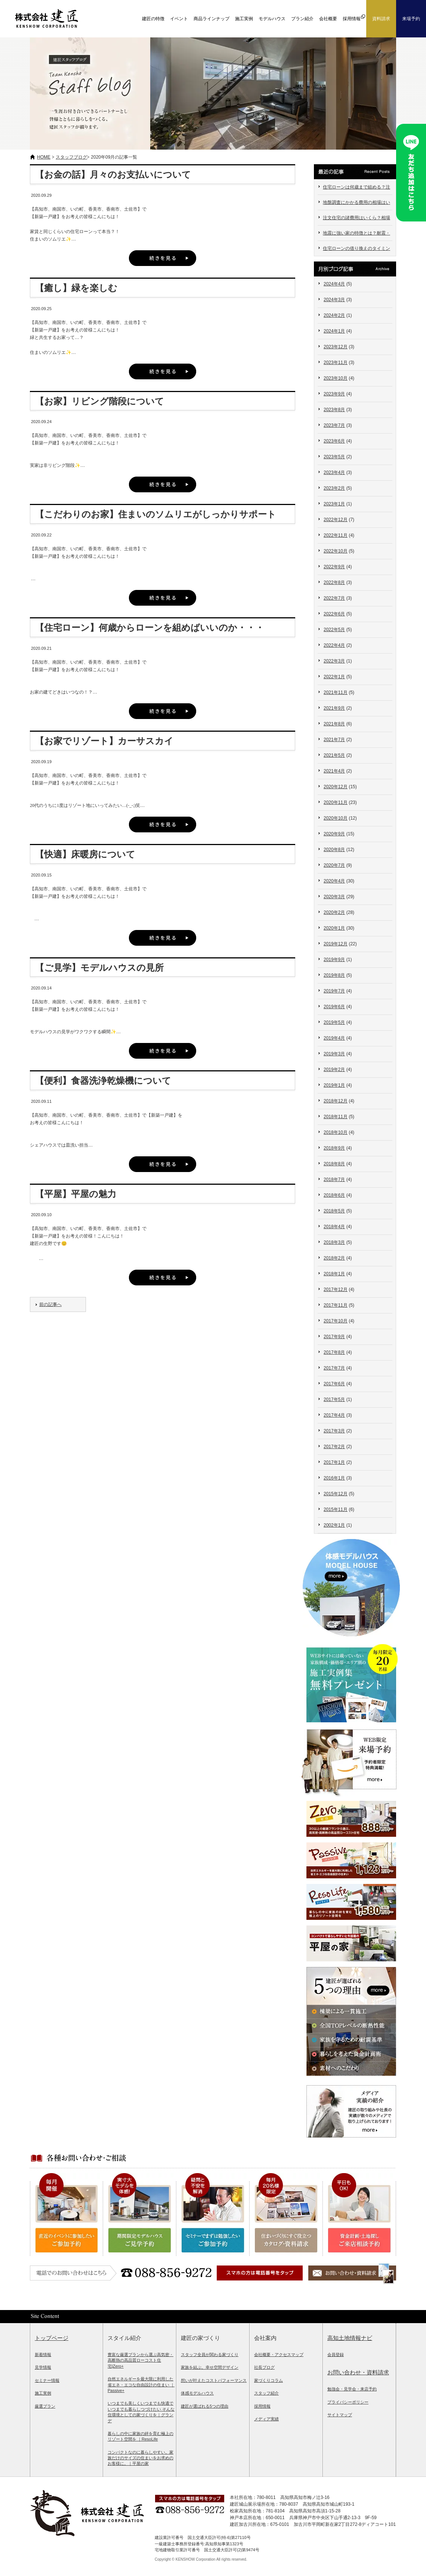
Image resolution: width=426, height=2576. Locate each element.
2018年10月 (336, 1132)
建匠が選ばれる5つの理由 (204, 2406)
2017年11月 (336, 1305)
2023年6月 (334, 441)
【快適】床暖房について (85, 854)
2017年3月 (334, 1431)
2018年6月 (334, 1195)
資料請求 (381, 18)
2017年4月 (334, 1415)
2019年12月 (336, 943)
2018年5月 (334, 1211)
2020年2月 (334, 912)
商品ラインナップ (211, 18)
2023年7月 (334, 425)
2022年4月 (334, 645)
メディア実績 (266, 2419)
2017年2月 (334, 1446)
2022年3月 (334, 661)
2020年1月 (334, 928)
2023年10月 (336, 378)
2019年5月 (334, 1022)
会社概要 (328, 18)
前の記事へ (50, 1304)
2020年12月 (336, 786)
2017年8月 (334, 1352)
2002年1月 (334, 1525)
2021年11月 (336, 692)
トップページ (51, 2338)
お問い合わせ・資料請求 (358, 2372)
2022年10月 (336, 551)
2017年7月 (334, 1368)
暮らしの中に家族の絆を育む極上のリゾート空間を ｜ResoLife (140, 2436)
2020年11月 (336, 802)
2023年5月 (334, 456)
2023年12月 (336, 346)
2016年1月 (334, 1478)
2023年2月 (334, 488)
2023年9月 (334, 394)
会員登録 (335, 2354)
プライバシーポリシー (347, 2402)
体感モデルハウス (197, 2393)
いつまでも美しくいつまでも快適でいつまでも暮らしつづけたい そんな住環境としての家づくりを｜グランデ (141, 2412)
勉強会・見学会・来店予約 (352, 2389)
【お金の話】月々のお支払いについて (113, 174)
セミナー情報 (47, 2380)
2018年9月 (334, 1148)
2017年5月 (334, 1399)
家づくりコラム (268, 2380)
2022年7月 (334, 598)
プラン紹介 (302, 18)
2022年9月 (334, 566)
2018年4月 (334, 1226)
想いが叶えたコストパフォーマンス (214, 2380)
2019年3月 (334, 1053)
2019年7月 (334, 991)
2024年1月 (334, 331)
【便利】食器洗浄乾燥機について (103, 1081)
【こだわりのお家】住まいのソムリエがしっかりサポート (155, 514)
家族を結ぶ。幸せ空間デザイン (209, 2367)
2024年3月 (334, 299)
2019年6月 (334, 1006)
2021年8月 (334, 723)
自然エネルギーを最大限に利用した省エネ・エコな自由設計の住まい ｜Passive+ (141, 2385)
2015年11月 (336, 1509)
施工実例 (244, 18)
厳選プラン (45, 2406)
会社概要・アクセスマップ (278, 2354)
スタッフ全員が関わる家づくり (209, 2354)
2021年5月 (334, 755)
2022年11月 (336, 535)
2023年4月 (334, 472)
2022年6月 (334, 614)
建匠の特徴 (153, 18)
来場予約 (411, 18)
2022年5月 (334, 629)
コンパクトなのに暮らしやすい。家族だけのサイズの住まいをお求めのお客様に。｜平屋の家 (140, 2458)
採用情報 (262, 2406)
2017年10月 (336, 1321)
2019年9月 (334, 959)
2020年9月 (334, 833)
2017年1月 (334, 1462)
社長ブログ (264, 2367)
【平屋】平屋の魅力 (75, 1194)
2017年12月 (336, 1289)
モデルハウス (272, 18)
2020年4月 (334, 881)
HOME (43, 157)
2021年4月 (334, 771)
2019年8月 (334, 975)
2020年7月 (334, 865)
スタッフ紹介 (266, 2393)
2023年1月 (334, 504)
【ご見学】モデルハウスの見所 (99, 968)
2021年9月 (334, 708)
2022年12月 (336, 519)
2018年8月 (334, 1163)
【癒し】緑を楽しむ (76, 288)
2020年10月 (336, 818)
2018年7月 (334, 1179)
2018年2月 (334, 1258)
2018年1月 (334, 1273)
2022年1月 (334, 676)
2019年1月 (334, 1085)
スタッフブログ (71, 157)
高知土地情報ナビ (349, 2338)
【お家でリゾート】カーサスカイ (104, 741)
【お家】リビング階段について (99, 401)
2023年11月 (336, 362)
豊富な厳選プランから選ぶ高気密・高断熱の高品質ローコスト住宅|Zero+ (140, 2360)
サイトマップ (339, 2415)
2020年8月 (334, 849)
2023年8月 (334, 409)
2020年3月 (334, 896)
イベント (179, 18)
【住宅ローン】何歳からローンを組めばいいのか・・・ (149, 627)
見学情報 (43, 2367)
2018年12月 (336, 1101)
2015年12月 (336, 1493)
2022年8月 (334, 582)
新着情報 (43, 2354)
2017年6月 (334, 1383)
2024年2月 (334, 315)
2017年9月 (334, 1336)
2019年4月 (334, 1038)
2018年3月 (334, 1242)
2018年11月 (336, 1116)
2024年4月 (334, 284)
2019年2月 (334, 1069)
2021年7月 (334, 739)
